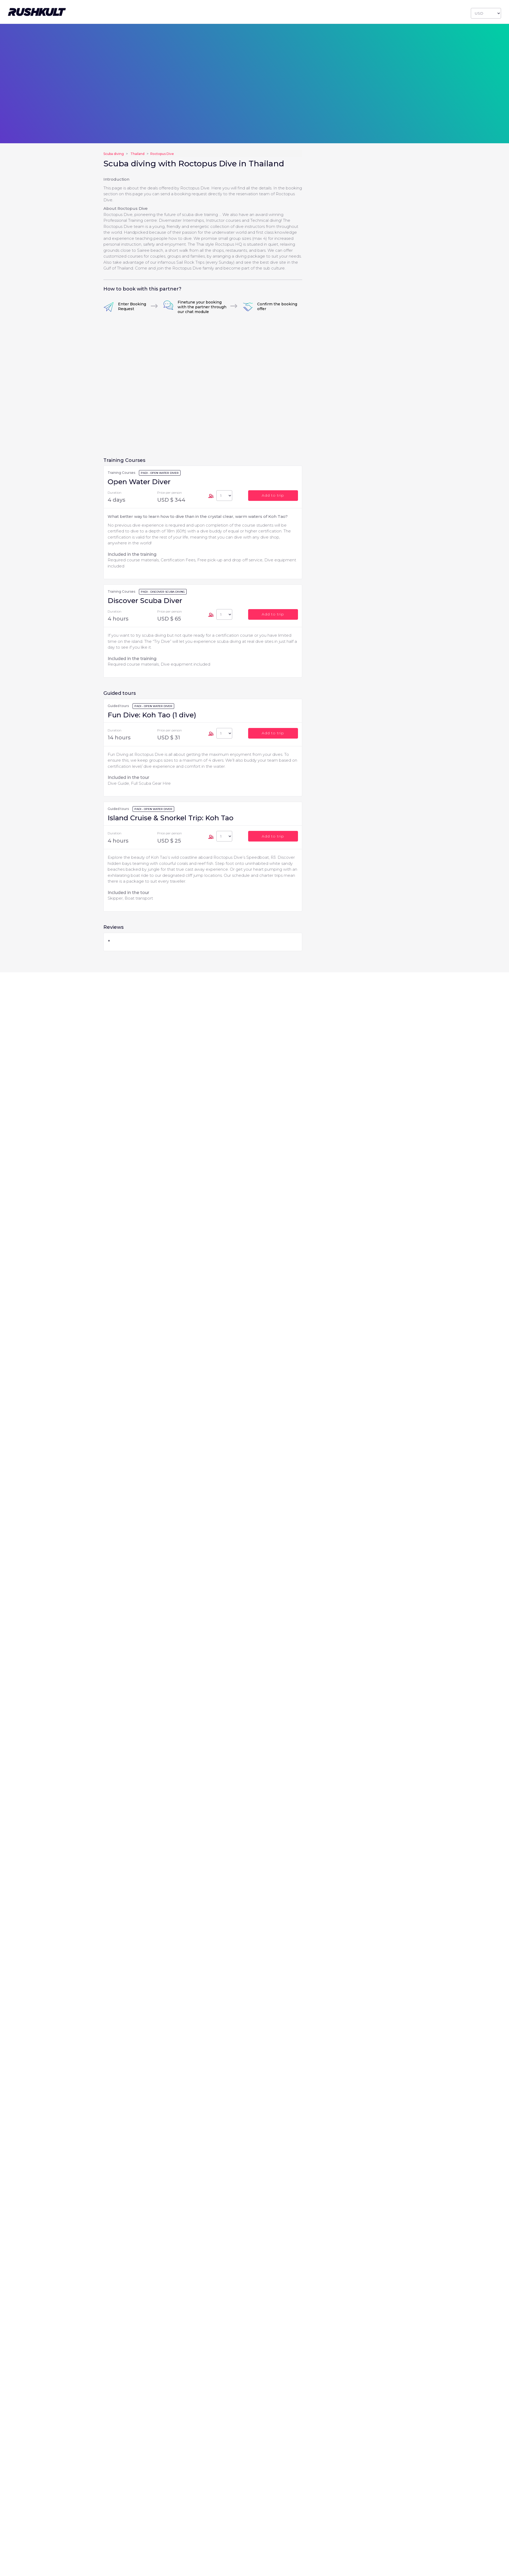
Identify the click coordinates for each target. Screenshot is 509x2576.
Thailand (137, 154)
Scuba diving (113, 154)
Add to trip (273, 495)
